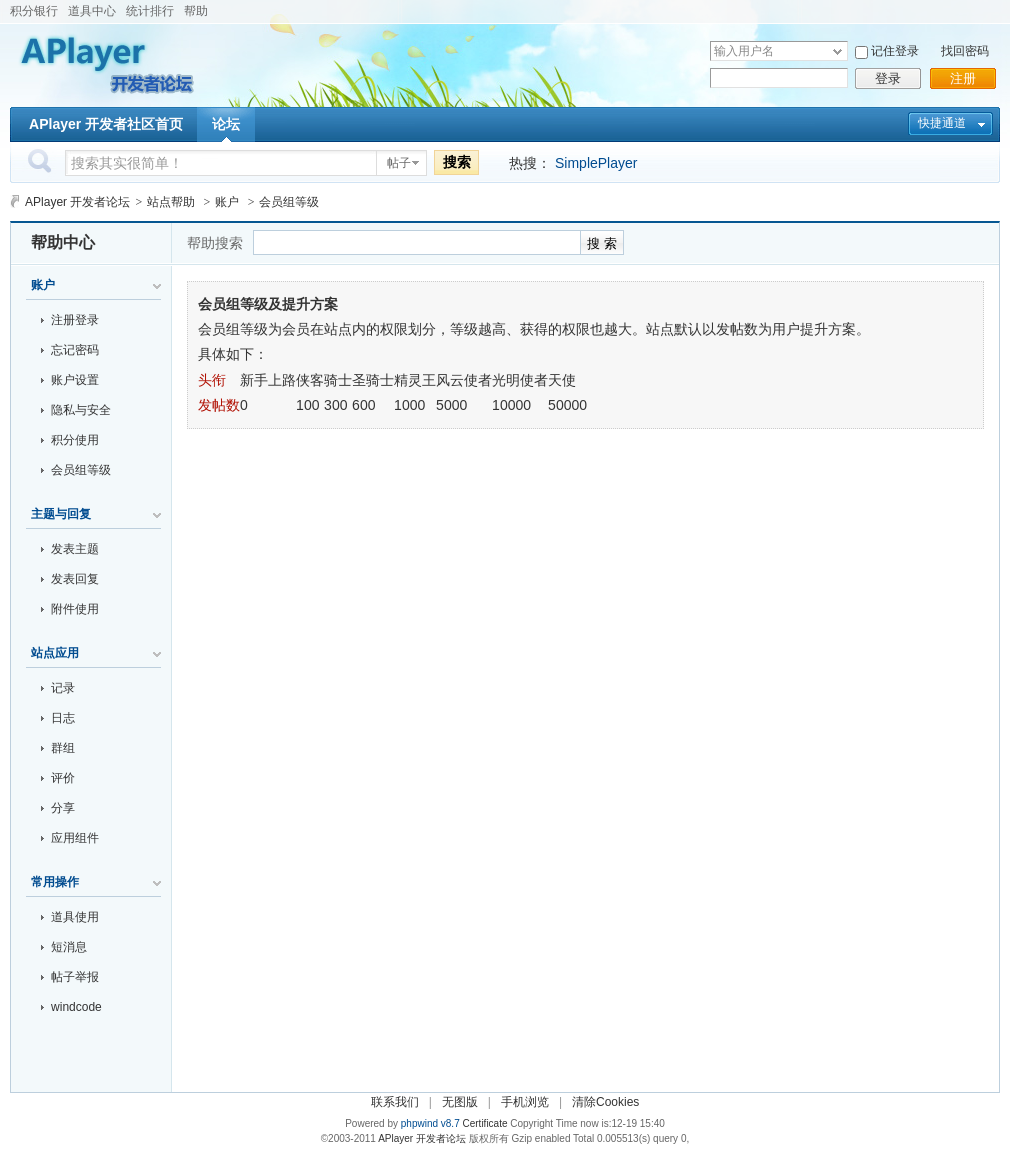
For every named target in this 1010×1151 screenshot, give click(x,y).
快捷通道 (942, 123)
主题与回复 (61, 514)
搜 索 (602, 243)
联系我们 (395, 1102)
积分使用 (75, 440)
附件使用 (75, 609)
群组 (63, 748)
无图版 (460, 1102)
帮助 (196, 11)
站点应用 (55, 653)
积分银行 (34, 11)
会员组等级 (81, 470)
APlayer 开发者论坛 (77, 202)
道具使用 (75, 917)
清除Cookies (605, 1102)
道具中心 (92, 11)
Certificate (484, 1123)
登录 (888, 78)
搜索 (457, 162)
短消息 (69, 947)
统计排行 (150, 11)
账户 (227, 202)
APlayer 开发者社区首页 (106, 124)
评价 (63, 778)
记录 (63, 688)
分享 (63, 808)
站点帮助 (171, 202)
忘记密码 (75, 350)
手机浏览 (525, 1102)
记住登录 (895, 51)
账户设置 (75, 380)
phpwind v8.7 (430, 1123)
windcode (76, 1007)
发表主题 (75, 549)
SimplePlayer (596, 163)
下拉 (837, 51)
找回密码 (965, 51)
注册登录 (75, 320)
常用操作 (55, 882)
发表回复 (75, 579)
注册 (963, 78)
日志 (63, 718)
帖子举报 (75, 977)
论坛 (226, 124)
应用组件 (75, 838)
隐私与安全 (81, 410)
